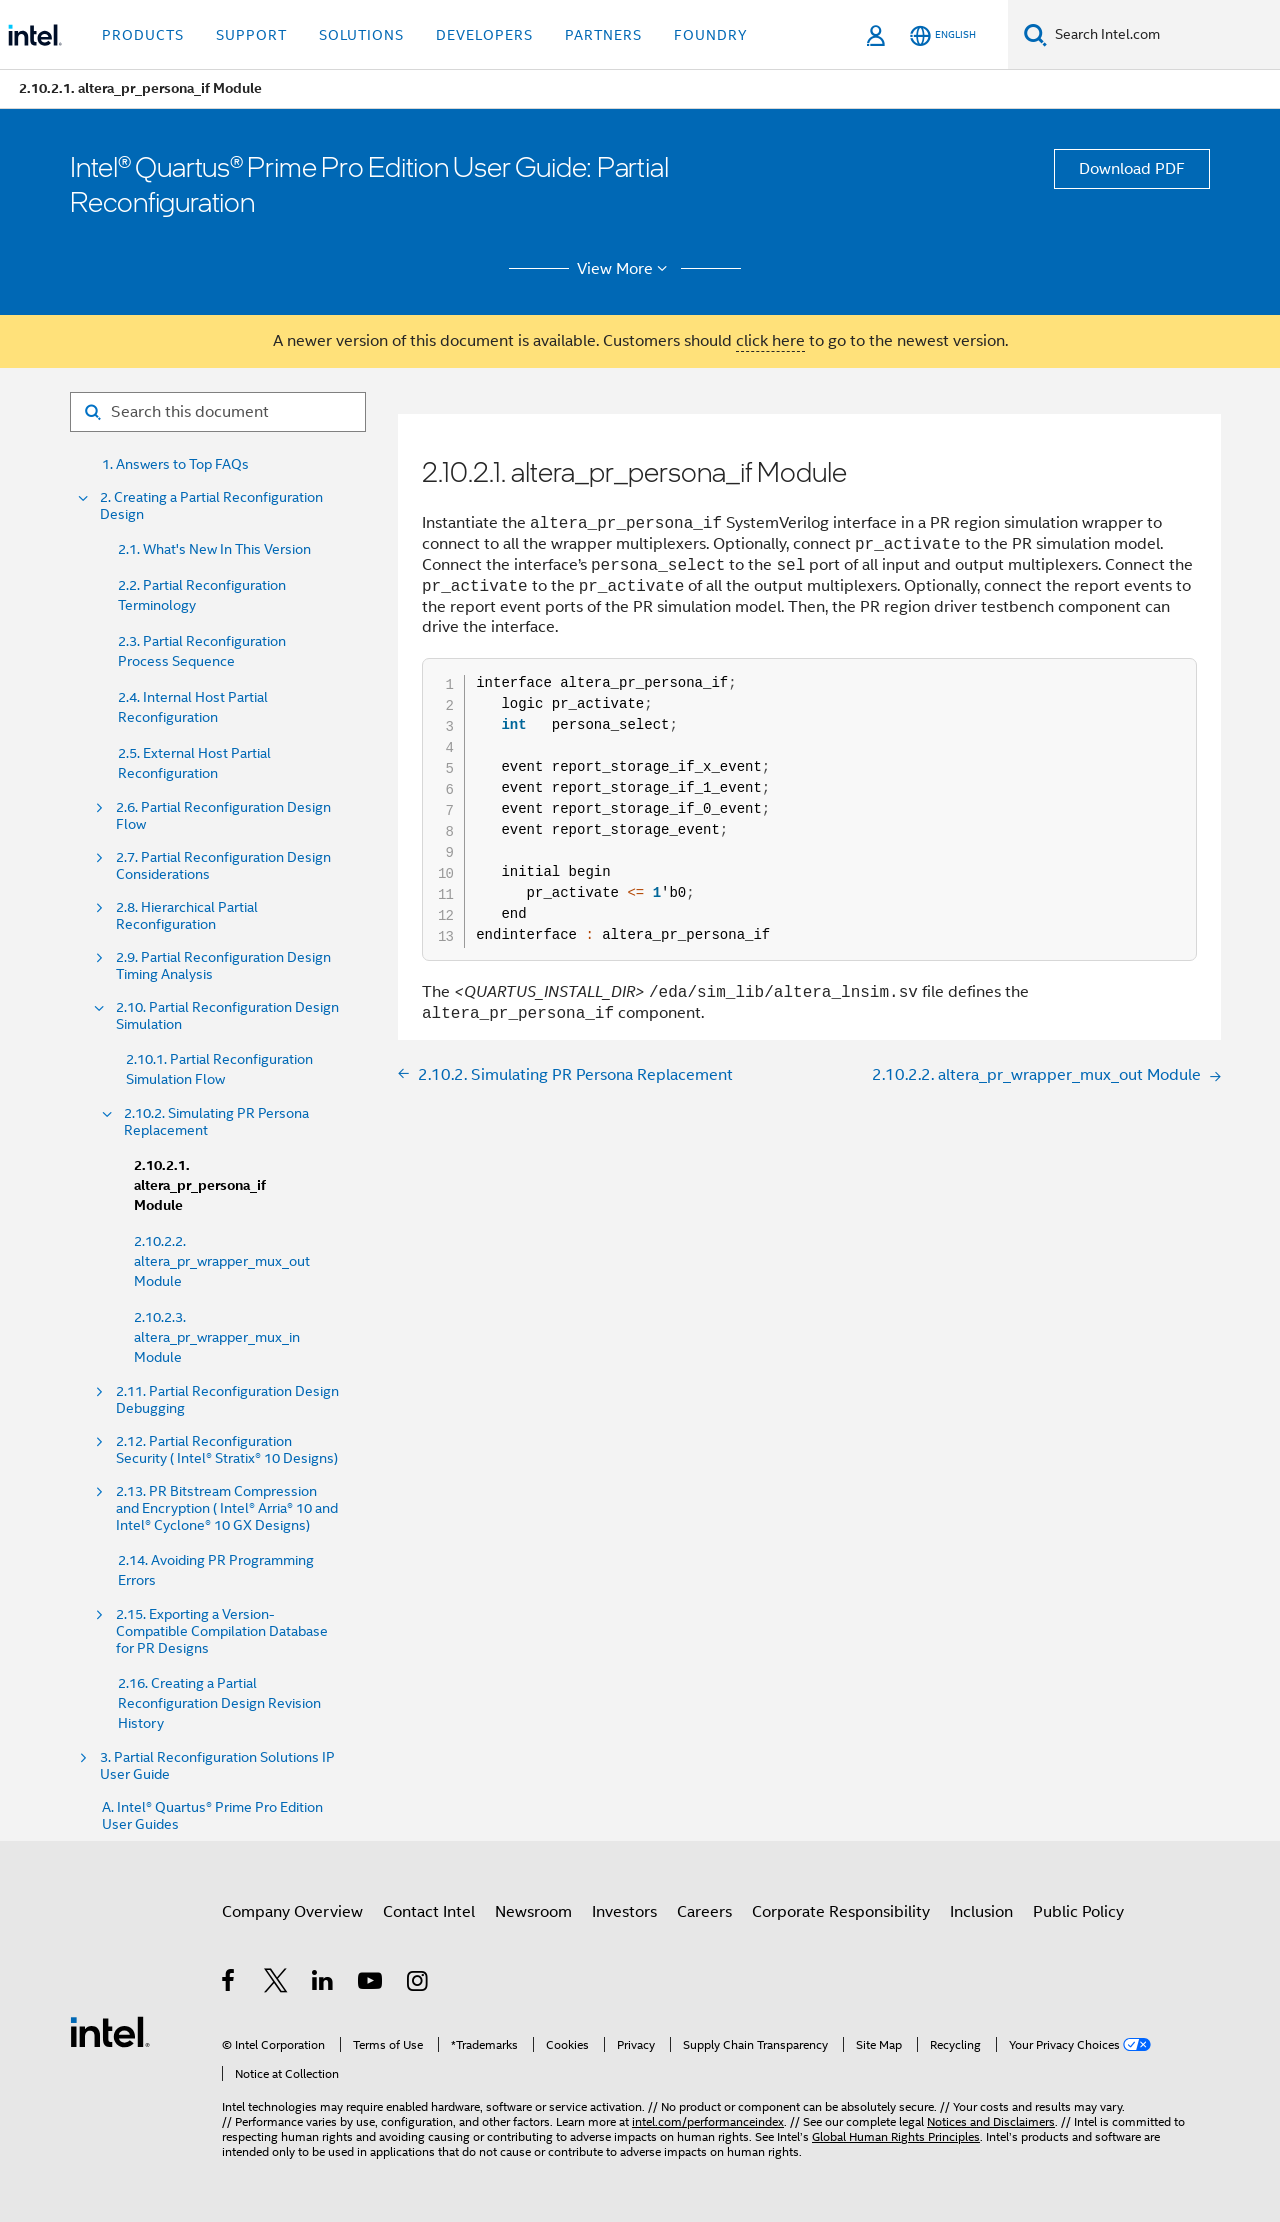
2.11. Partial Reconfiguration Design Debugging (227, 1400)
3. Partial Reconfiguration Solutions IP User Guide (217, 1766)
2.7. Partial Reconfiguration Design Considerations (223, 866)
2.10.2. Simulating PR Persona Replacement (216, 1122)
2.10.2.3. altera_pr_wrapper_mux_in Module (217, 1337)
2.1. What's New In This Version (214, 549)
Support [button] (251, 35)
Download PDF (1132, 169)
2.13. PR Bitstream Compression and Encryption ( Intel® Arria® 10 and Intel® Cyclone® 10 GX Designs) (227, 1508)
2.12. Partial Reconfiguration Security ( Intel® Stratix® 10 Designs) (227, 1450)
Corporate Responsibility (841, 1912)
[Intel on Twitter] (276, 1984)
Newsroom (533, 1912)
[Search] (1035, 34)
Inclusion (981, 1912)
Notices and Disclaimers (991, 2121)
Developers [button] (484, 35)
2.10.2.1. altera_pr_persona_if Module (200, 1185)
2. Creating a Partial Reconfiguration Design (211, 506)
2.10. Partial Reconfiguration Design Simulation (227, 1016)
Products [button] (143, 35)
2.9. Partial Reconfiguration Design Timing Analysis (223, 966)
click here (770, 341)
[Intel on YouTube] (371, 1984)
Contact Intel (429, 1912)
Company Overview (292, 1912)
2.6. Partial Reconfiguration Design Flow (223, 816)
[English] (943, 35)
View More (625, 269)
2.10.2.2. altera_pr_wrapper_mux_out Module (222, 1261)
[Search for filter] (218, 412)
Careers (704, 1912)
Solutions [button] (361, 35)
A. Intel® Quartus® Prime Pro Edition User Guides (212, 1816)
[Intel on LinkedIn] (323, 1984)
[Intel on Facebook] (229, 1984)
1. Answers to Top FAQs (175, 464)
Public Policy (1078, 1912)
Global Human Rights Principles (896, 2136)
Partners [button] (603, 35)
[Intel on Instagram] (418, 1984)
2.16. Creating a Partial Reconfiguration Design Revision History (219, 1703)
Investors (624, 1912)
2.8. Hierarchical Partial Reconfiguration (187, 916)
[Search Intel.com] (1163, 35)
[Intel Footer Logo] (110, 2031)
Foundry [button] (711, 35)
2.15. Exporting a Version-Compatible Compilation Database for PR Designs (222, 1631)
